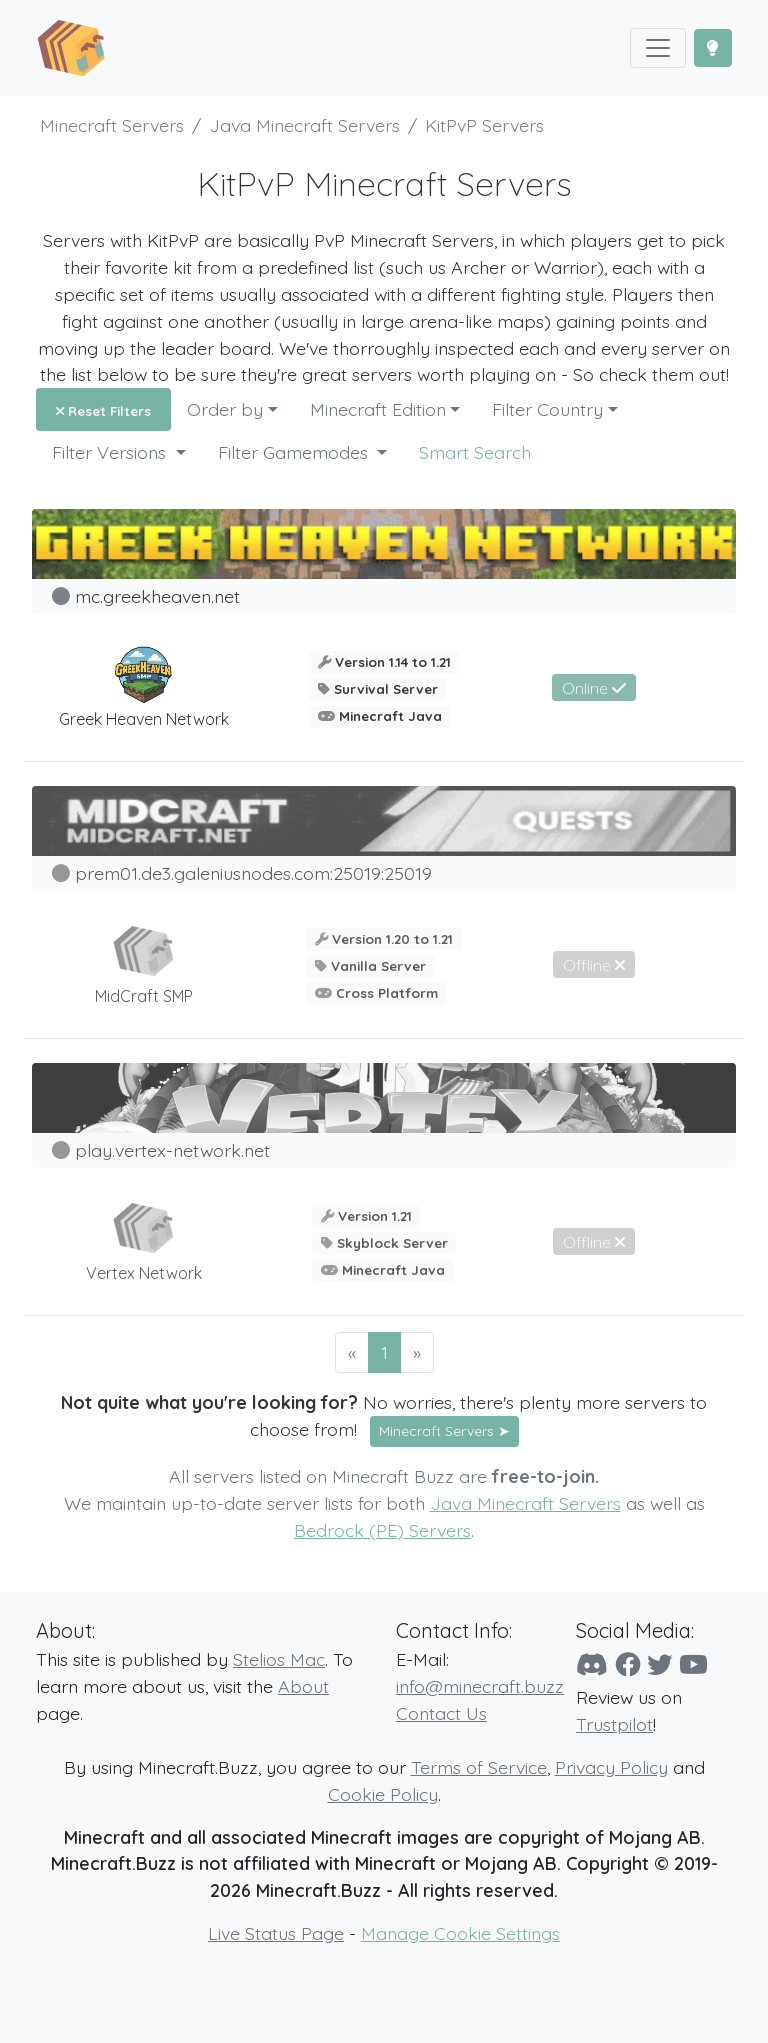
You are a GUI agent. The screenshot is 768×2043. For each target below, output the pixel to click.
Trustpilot (614, 1724)
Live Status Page (276, 1933)
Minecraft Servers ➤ (444, 1431)
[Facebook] (627, 1664)
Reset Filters (103, 411)
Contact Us (441, 1713)
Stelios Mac (279, 1659)
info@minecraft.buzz (480, 1686)
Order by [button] (225, 409)
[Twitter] (659, 1664)
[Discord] (592, 1664)
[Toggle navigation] (658, 48)
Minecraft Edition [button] (378, 409)
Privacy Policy (611, 1767)
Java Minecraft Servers (525, 1503)
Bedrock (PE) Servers (382, 1530)
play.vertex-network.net (172, 1150)
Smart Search (475, 452)
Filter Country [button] (547, 409)
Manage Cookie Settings (460, 1933)
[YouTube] (693, 1664)
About (303, 1686)
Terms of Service (479, 1767)
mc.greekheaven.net (157, 596)
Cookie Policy (383, 1794)
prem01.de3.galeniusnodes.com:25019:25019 (253, 873)
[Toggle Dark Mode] (713, 48)
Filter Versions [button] (111, 452)
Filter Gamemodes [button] (295, 452)
